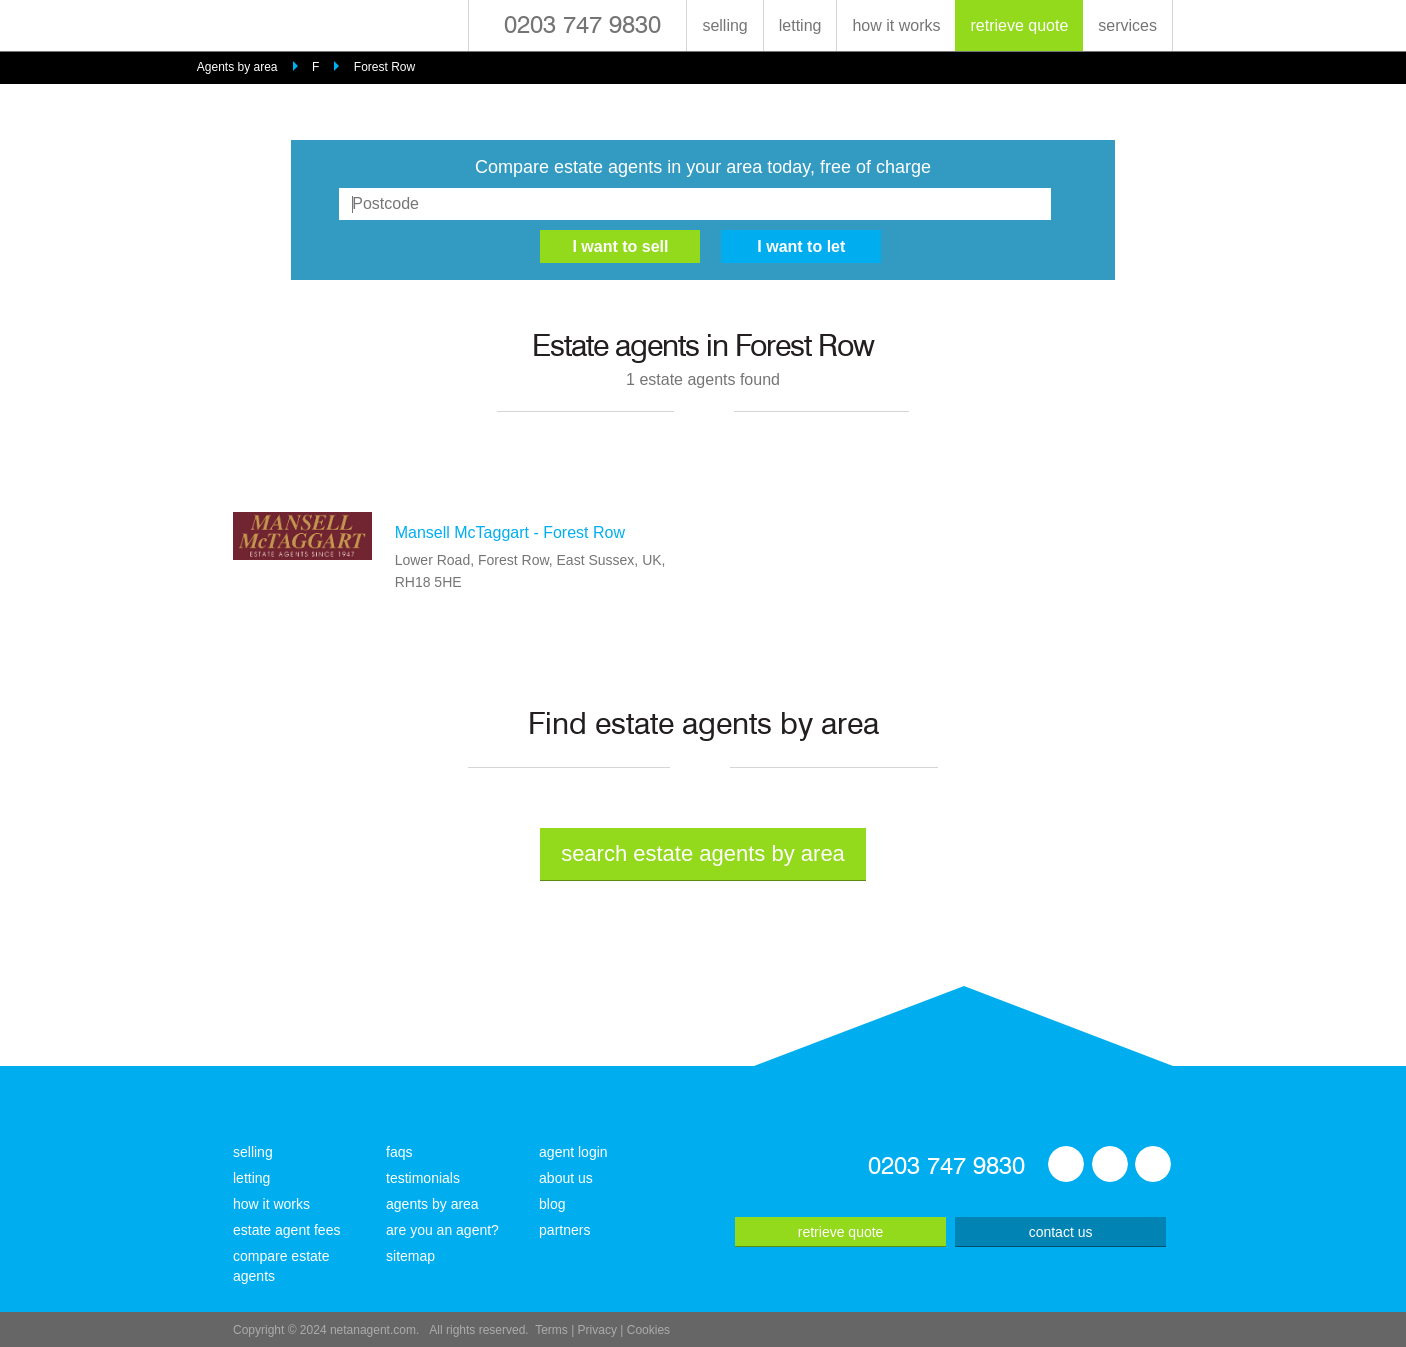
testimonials (423, 1178)
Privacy (597, 1330)
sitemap (410, 1256)
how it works (896, 25)
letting (800, 25)
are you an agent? (442, 1230)
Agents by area (237, 67)
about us (566, 1178)
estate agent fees (286, 1230)
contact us (1061, 1232)
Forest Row (384, 67)
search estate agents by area (703, 853)
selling (724, 25)
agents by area (432, 1204)
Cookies (648, 1330)
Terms (551, 1330)
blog (552, 1204)
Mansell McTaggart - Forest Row (510, 532)
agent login (573, 1152)
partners (564, 1230)
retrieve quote (1019, 25)
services (1127, 25)
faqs (399, 1152)
